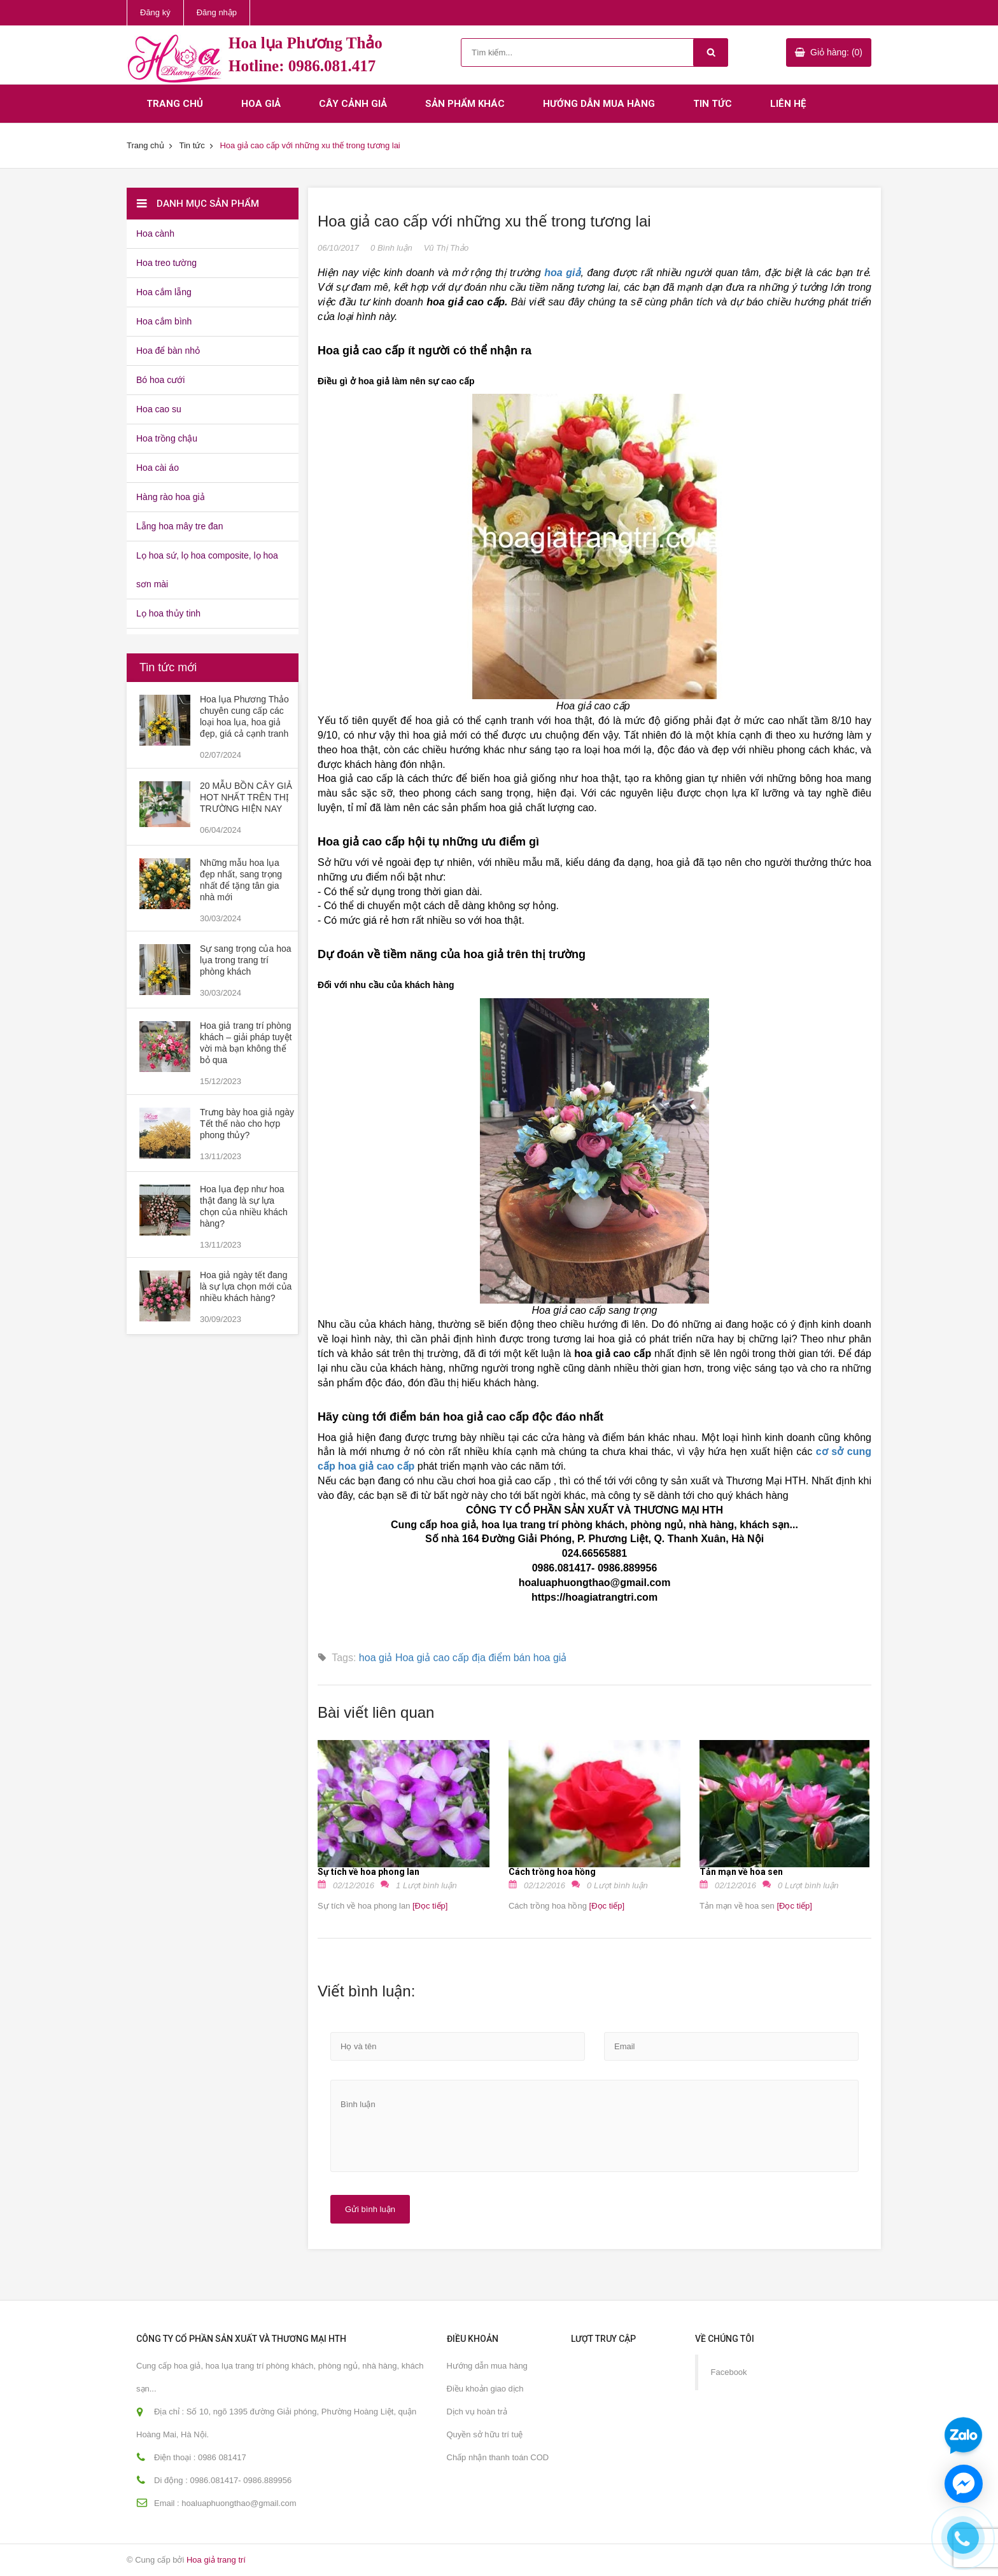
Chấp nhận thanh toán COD (498, 2457)
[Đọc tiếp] (428, 1906)
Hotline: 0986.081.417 (302, 65)
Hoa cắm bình (164, 321)
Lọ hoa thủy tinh (168, 613)
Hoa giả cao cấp (432, 1657)
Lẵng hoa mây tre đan (179, 526)
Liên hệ (788, 103)
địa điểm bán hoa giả (519, 1657)
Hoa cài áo (157, 468)
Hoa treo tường (166, 263)
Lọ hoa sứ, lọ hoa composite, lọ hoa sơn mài (207, 569)
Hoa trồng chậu (166, 438)
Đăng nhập (217, 12)
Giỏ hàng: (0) (836, 52)
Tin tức (712, 103)
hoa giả (376, 1657)
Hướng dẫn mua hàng (599, 103)
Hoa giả (261, 103)
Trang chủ (174, 103)
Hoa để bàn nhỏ (168, 350)
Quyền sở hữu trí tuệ (485, 2434)
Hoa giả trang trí (216, 2560)
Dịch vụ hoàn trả (477, 2411)
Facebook (729, 2372)
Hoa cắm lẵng (164, 292)
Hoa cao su (158, 409)
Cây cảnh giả (353, 103)
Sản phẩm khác (465, 103)
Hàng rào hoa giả (170, 497)
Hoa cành (155, 233)
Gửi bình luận (370, 2209)
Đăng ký (155, 12)
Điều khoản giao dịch (485, 2388)
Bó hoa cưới (160, 380)
